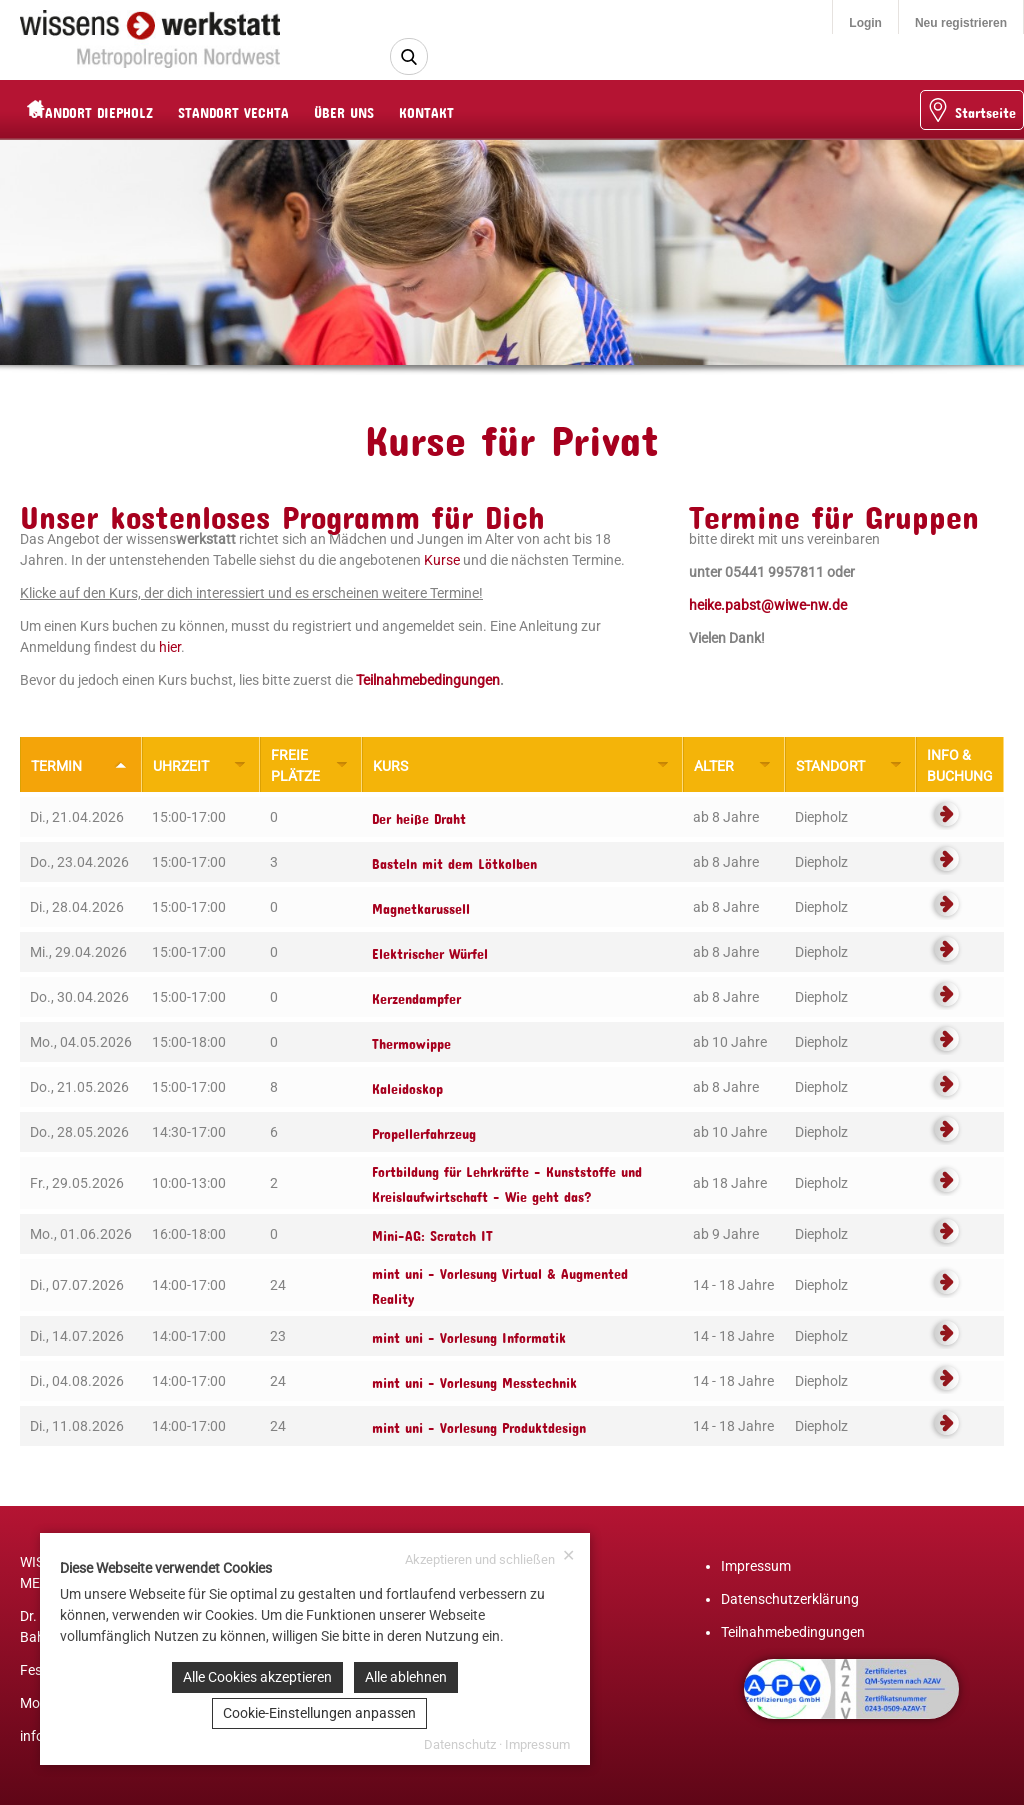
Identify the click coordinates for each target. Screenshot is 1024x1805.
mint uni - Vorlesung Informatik (469, 1334)
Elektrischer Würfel (430, 950)
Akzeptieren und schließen (490, 1557)
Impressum (756, 1566)
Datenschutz (460, 1744)
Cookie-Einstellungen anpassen (319, 1713)
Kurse (442, 560)
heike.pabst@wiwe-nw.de (768, 605)
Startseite (971, 110)
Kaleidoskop (407, 1085)
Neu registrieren (961, 23)
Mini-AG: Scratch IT (432, 1232)
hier (170, 647)
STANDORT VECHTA (272, 109)
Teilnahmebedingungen (428, 680)
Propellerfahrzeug (424, 1130)
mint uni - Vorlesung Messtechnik (474, 1379)
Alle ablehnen (406, 1677)
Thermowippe (411, 1040)
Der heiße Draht (419, 815)
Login (865, 23)
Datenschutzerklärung (790, 1599)
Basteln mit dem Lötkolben (454, 860)
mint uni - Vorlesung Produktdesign (479, 1424)
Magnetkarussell (421, 905)
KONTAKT (465, 109)
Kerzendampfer (416, 995)
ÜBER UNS (383, 109)
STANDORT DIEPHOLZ (131, 109)
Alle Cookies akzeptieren (257, 1677)
